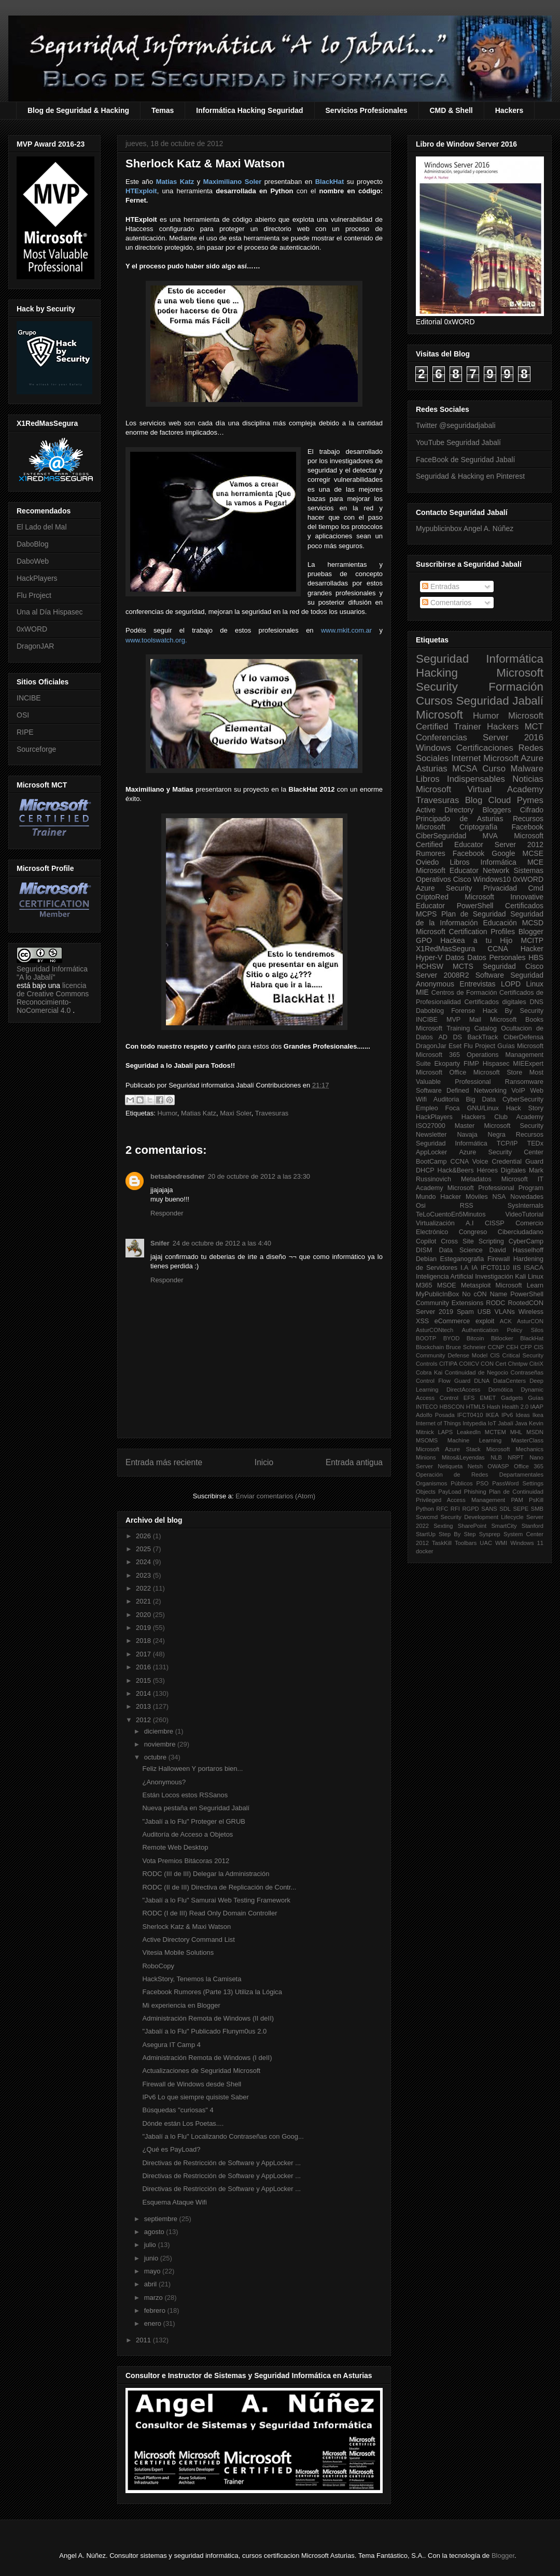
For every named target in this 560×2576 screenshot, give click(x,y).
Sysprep (489, 1534)
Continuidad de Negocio (476, 1372)
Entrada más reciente (163, 1462)
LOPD (511, 984)
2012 (144, 1720)
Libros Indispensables (460, 779)
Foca (452, 1108)
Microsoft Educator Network (462, 870)
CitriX (536, 1364)
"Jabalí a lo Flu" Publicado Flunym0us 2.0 (204, 2031)
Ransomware (524, 1081)
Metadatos (476, 1179)
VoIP (518, 1090)
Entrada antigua (354, 1462)
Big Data (481, 1099)
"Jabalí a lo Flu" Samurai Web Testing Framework (216, 1900)
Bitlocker (502, 1338)
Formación (515, 686)
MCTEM (495, 1432)
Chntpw (518, 1364)
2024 (144, 1562)
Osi (421, 1205)
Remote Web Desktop (175, 1847)
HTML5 (475, 1407)
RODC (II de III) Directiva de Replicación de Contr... (219, 1887)
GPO (424, 940)
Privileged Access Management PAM (469, 1500)
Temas (162, 110)
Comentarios (446, 602)
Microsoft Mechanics (514, 1449)
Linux (534, 984)
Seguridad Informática (479, 658)
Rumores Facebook (450, 853)
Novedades (526, 1196)
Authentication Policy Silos (502, 1330)
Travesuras (272, 1113)
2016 (144, 1667)
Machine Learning (474, 1440)
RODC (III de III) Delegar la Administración (205, 1874)
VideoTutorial (524, 1214)
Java (521, 1423)
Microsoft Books (516, 1019)
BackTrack (482, 1037)
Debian (426, 1259)
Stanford (532, 1526)
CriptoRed (432, 897)
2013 (144, 1706)
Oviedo (427, 862)
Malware (527, 769)
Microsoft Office (441, 1072)
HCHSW (429, 966)
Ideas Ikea (529, 1415)
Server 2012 (519, 844)
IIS (517, 1267)
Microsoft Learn (519, 1285)
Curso (494, 769)
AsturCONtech (434, 1330)
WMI (501, 1543)
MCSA (464, 769)
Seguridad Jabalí (499, 700)
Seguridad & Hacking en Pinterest (470, 476)
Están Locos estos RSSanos (185, 1795)
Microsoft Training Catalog (456, 1028)
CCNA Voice (469, 1161)
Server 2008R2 (442, 975)
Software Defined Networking (461, 1090)
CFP (525, 1347)
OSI (23, 715)
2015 (144, 1680)
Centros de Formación (464, 992)
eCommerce (452, 1321)
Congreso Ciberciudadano (501, 1232)
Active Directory (444, 810)
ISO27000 (430, 1125)
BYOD (451, 1338)
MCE (535, 862)
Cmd (535, 888)
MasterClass (527, 1440)
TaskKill (442, 1543)
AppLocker (431, 1152)
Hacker (532, 948)
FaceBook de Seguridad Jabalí (465, 459)
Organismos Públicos (444, 1483)
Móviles (477, 1196)
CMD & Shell (451, 110)
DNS (536, 1002)
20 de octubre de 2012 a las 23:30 (259, 1176)
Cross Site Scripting (472, 1241)
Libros (459, 862)
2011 (144, 2340)
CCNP (496, 1347)
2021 (144, 1601)
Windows (433, 748)
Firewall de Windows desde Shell (191, 2084)
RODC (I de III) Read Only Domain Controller (209, 1913)
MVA (490, 836)
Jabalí (505, 1423)
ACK (506, 1321)
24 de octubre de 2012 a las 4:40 (222, 1243)
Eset (455, 1046)
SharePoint (472, 1526)
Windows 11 (526, 1543)
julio (151, 2245)
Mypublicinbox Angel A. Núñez (464, 528)
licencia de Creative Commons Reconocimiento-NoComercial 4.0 (53, 997)
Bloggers (496, 810)
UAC (486, 1543)
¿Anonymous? (164, 1782)
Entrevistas (477, 984)
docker (424, 1551)
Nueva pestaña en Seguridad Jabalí (195, 1808)
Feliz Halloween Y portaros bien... (192, 1768)
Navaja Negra (481, 1134)
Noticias (527, 779)
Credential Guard (517, 1161)
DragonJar (431, 1046)
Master (465, 1125)
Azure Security (444, 888)
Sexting (443, 1526)
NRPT (515, 1457)
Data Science (460, 1250)
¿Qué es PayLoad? (171, 2149)
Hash (493, 1407)
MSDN (534, 1432)
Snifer (160, 1243)
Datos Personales (496, 957)
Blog (474, 800)
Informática (498, 862)
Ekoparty (447, 1063)
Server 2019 (434, 1311)
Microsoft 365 (438, 1054)
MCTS (463, 966)
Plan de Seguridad (473, 914)
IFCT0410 (470, 1415)
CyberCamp (526, 1241)
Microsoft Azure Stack (448, 1449)
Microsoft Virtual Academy (479, 789)
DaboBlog (33, 544)
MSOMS (427, 1440)
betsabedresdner (177, 1176)
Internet (466, 758)
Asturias (431, 769)
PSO (483, 1483)
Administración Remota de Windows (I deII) (207, 2058)
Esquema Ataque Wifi (174, 2202)
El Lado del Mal (42, 527)
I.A (464, 1267)
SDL (505, 1509)
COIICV (469, 1364)
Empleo (427, 1108)
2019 (144, 1628)
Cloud (499, 800)
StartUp (426, 1534)
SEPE (520, 1509)
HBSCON (452, 1407)
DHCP (425, 1170)
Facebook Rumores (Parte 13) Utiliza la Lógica (212, 1992)
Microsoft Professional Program (495, 1188)
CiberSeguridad (441, 836)
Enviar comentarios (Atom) (275, 1496)
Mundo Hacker (438, 1196)
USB (484, 1311)
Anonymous (435, 984)
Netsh (475, 1466)
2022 (144, 1588)
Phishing (475, 1492)
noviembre (160, 1744)
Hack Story (524, 1108)
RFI (455, 1509)
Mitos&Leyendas (463, 1457)
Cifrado (531, 810)
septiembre (161, 2219)
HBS (535, 957)
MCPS (426, 914)
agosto (155, 2232)
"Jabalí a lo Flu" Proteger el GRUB (193, 1821)
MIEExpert (528, 1063)
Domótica (500, 1389)
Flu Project (34, 595)
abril (151, 2284)
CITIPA (448, 1364)
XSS (422, 1321)
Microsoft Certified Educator (479, 840)
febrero (155, 2310)
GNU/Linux (483, 1108)
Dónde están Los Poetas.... (182, 2123)
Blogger (531, 931)
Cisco (462, 879)
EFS (469, 1398)
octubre (156, 1757)
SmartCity (503, 1526)
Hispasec (496, 1063)
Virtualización (435, 1223)
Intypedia (474, 1423)
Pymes (530, 800)
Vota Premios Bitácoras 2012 (185, 1861)
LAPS (445, 1432)
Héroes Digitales (501, 1170)
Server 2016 (513, 737)
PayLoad (449, 1492)
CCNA (497, 948)
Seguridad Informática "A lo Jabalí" (52, 973)
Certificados (524, 905)
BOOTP (426, 1338)
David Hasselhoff (516, 1250)
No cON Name (484, 1294)
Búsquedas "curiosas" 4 (177, 2110)
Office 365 (528, 1466)
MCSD (532, 923)
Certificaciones (484, 748)
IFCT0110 (495, 1267)
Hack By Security (513, 1010)
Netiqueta (450, 1466)
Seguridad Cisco (513, 966)
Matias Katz (198, 1113)
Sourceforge (36, 749)
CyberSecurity (522, 1099)
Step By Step (457, 1534)
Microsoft (439, 714)
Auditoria (446, 1099)
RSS (466, 1205)
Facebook (527, 827)
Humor (167, 1113)
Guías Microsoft (520, 1046)
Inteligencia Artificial (444, 1276)
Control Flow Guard (443, 1381)
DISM (424, 1250)
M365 (424, 1285)
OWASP (498, 1466)
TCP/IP (507, 1143)
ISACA (533, 1267)
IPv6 (507, 1415)
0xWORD (32, 629)
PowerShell (475, 905)
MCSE (533, 853)
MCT (534, 727)
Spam (465, 1311)
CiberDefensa (523, 1037)
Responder (167, 1213)
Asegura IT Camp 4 (171, 2045)
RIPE (25, 732)
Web (536, 1090)
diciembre (159, 1731)
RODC (495, 1303)
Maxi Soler (235, 1113)
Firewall (498, 1259)
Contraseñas (527, 1372)
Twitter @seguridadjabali (456, 425)
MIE (422, 992)
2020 (144, 1615)
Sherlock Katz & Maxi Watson (186, 1926)
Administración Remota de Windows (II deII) (208, 2018)
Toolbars (466, 1543)
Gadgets (512, 1398)
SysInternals (525, 1205)
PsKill (536, 1500)
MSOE (446, 1285)
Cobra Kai (429, 1372)
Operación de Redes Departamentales (479, 1474)
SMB (537, 1509)
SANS (489, 1509)
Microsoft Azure (513, 758)
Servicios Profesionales (367, 110)
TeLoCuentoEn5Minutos (450, 1214)
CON (487, 1364)
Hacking (437, 672)
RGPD (470, 1509)
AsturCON (530, 1321)
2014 (144, 1693)
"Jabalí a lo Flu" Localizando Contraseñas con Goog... (222, 2136)
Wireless (531, 1311)
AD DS (450, 1037)
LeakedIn (469, 1432)
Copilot (426, 1241)
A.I (469, 1223)
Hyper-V (429, 957)
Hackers (509, 110)
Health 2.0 (515, 1407)
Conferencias (441, 737)
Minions (426, 1457)
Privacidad (500, 888)
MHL (516, 1432)
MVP (453, 1019)
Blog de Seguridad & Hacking (78, 110)
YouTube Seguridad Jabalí (458, 442)
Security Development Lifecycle (482, 1517)
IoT (492, 1423)
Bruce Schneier (466, 1347)
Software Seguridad (509, 975)
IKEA (492, 1415)
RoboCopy (158, 1966)
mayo (153, 2271)
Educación (499, 923)
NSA (499, 1196)
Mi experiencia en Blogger (181, 2005)
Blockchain (430, 1347)
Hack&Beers (456, 1170)
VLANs (505, 1311)
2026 (144, 1536)
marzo (154, 2297)
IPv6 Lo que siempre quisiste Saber (195, 2097)
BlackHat (531, 1338)
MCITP (532, 940)
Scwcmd (427, 1517)
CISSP (495, 1223)
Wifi (421, 1099)
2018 (144, 1640)
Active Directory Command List (188, 1939)
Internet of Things (438, 1423)
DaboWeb (33, 561)
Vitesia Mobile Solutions (178, 1952)
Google (503, 853)
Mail (475, 1019)
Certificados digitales (495, 1002)
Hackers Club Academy (502, 1117)
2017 (144, 1654)
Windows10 (492, 879)
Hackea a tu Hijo (476, 940)
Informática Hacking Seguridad (249, 110)
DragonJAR (35, 646)
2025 (144, 1549)
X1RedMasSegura (445, 948)
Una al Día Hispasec (50, 612)
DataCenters (509, 1381)
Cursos (434, 700)
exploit (484, 1321)
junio (152, 2258)
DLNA (481, 1381)
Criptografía (478, 827)
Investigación (494, 1276)
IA (474, 1267)
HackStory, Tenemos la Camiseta (191, 1979)
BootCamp (431, 1161)
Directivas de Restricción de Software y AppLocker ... (221, 2163)
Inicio (264, 1462)
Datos (455, 957)
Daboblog (430, 1010)
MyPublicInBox (437, 1294)
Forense (463, 1010)
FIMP (471, 1063)
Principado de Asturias (459, 818)
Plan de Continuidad (516, 1492)
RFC (442, 1509)
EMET (488, 1398)
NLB (496, 1457)
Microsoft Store (498, 1072)
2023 (144, 1575)
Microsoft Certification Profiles (465, 931)
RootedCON (525, 1303)
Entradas (440, 586)
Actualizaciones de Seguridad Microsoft (201, 2070)
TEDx (535, 1143)
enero (153, 2323)
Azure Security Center (501, 1152)
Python (425, 1509)
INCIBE (29, 698)
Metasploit (476, 1285)
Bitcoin (475, 1338)
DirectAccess (463, 1389)
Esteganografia (462, 1259)
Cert (500, 1364)
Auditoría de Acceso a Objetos (187, 1834)
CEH (512, 1347)
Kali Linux (529, 1276)
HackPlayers (37, 578)
